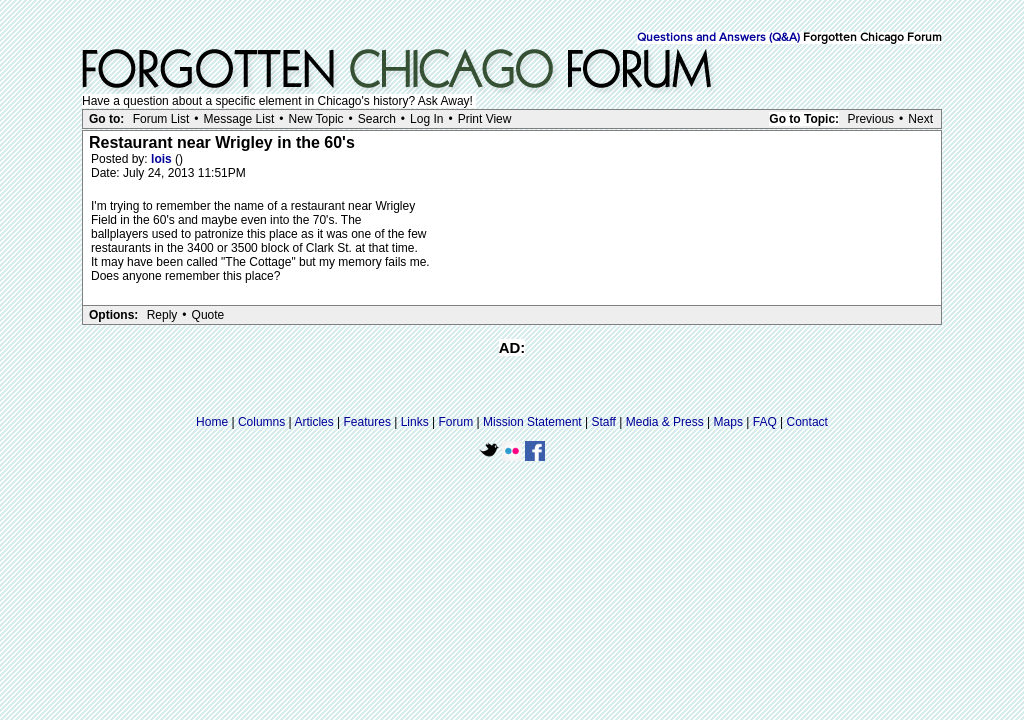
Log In (426, 119)
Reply (162, 315)
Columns (261, 422)
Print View (485, 119)
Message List (239, 119)
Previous (870, 119)
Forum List (161, 119)
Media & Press (665, 422)
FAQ (765, 422)
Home (212, 422)
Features (367, 422)
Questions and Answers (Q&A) (718, 38)
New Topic (315, 119)
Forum (456, 422)
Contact (807, 422)
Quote (208, 315)
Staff (603, 422)
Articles (313, 422)
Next (920, 119)
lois (163, 159)
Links (415, 422)
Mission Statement (532, 422)
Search (377, 119)
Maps (728, 422)
